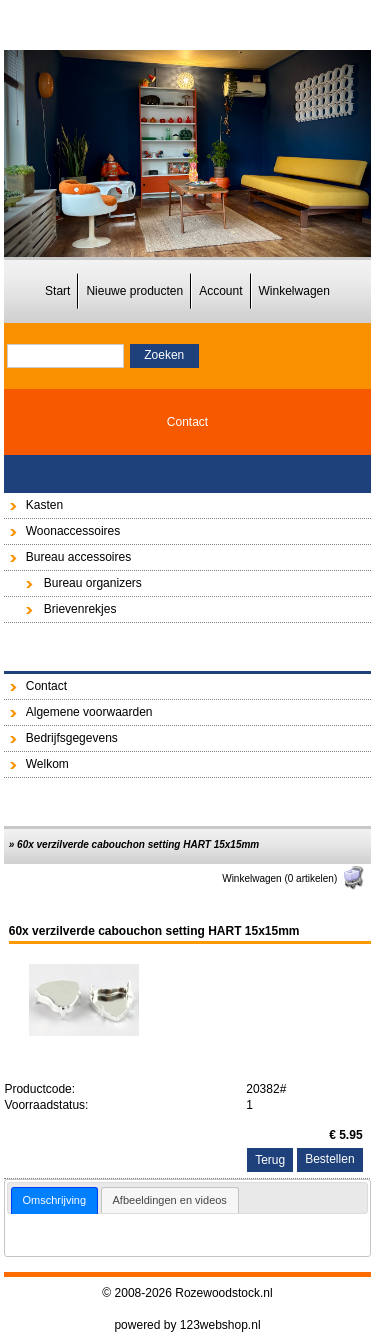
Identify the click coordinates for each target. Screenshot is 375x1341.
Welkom (47, 764)
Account (220, 291)
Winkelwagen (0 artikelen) (294, 878)
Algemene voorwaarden (89, 712)
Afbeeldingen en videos (170, 1200)
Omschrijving (55, 1200)
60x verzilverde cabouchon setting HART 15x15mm (138, 844)
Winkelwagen (294, 291)
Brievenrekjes (80, 609)
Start (57, 291)
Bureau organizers (93, 583)
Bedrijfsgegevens (72, 738)
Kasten (44, 505)
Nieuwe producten (134, 291)
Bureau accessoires (78, 557)
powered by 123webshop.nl (187, 1325)
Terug (270, 1160)
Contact (187, 422)
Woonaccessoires (73, 531)
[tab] (55, 1200)
